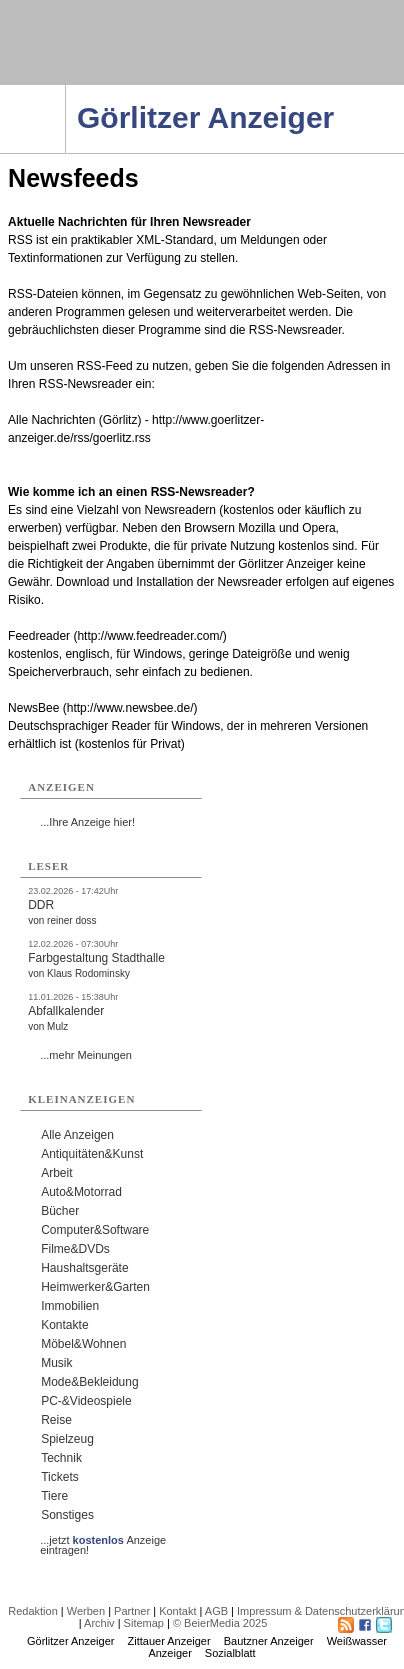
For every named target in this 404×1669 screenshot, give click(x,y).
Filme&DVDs (75, 1249)
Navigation (65, 91)
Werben (86, 1611)
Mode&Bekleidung (89, 1382)
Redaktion (33, 1611)
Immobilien (70, 1306)
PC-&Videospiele (86, 1401)
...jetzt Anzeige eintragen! (103, 1540)
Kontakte (64, 1325)
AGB (216, 1611)
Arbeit (56, 1173)
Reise (56, 1420)
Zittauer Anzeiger (169, 1641)
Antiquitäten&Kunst (92, 1154)
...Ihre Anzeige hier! (87, 822)
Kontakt (177, 1611)
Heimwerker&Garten (95, 1287)
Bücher (60, 1211)
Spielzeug (67, 1439)
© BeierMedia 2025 (220, 1623)
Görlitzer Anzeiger (70, 1641)
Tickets (60, 1477)
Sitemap (144, 1623)
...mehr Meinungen (86, 1055)
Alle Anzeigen (77, 1135)
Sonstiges (67, 1515)
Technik (61, 1458)
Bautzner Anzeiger (269, 1641)
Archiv (99, 1623)
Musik (56, 1363)
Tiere (54, 1496)
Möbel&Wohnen (83, 1344)
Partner (132, 1611)
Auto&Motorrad (81, 1192)
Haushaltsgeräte (84, 1268)
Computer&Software (95, 1230)
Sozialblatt (230, 1653)
